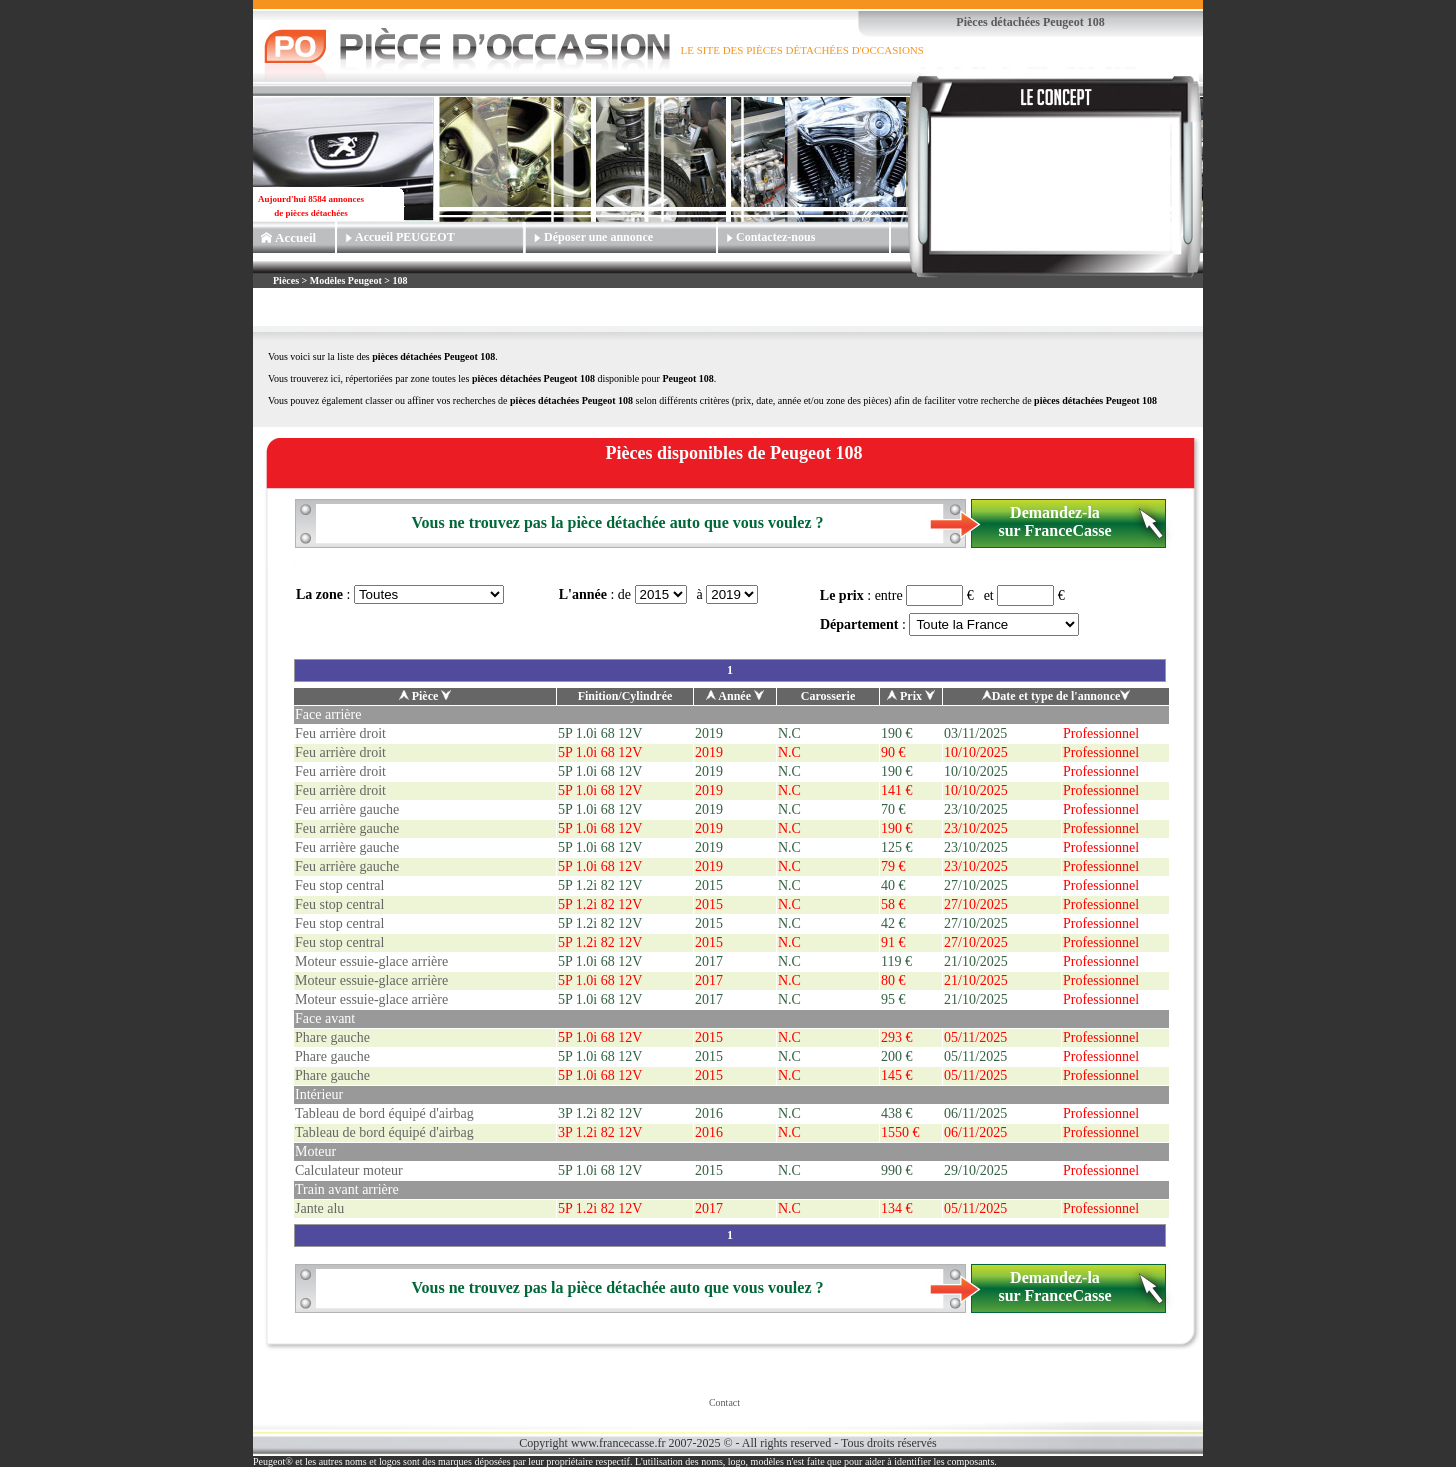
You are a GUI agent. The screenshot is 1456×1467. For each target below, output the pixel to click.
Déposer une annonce (598, 237)
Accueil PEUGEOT (405, 237)
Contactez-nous (775, 237)
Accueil (295, 237)
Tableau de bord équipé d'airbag (384, 1113)
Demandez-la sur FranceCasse (1054, 521)
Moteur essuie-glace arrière (371, 961)
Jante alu (319, 1208)
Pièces (287, 280)
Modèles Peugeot (346, 280)
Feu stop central (339, 885)
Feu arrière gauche (347, 809)
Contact (724, 1402)
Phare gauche (332, 1037)
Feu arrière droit (340, 733)
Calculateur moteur (349, 1170)
